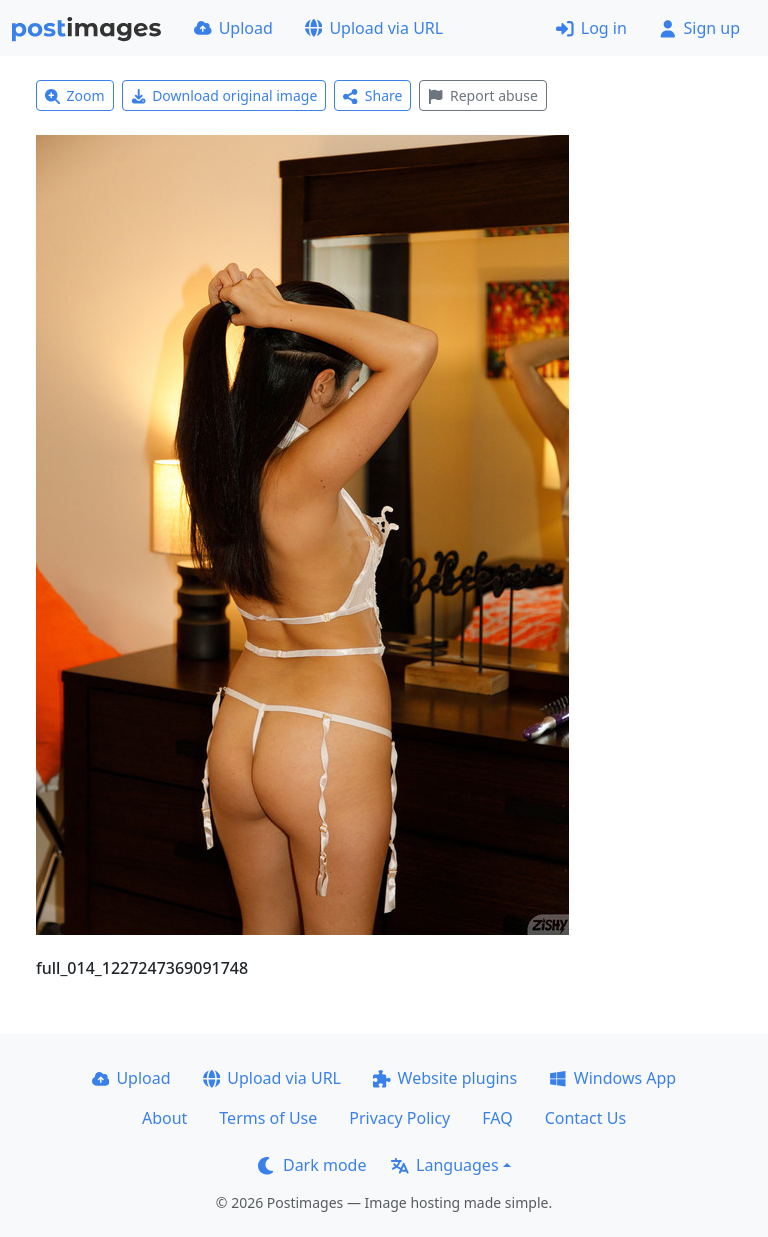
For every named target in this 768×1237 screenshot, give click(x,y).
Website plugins (445, 1078)
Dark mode (312, 1165)
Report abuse (482, 95)
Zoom (75, 95)
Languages (444, 1165)
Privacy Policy (399, 1118)
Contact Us (585, 1118)
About (164, 1118)
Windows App (612, 1078)
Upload (233, 28)
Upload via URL (374, 28)
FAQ (497, 1118)
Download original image (224, 95)
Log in (591, 28)
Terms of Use (268, 1118)
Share (372, 95)
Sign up (699, 28)
